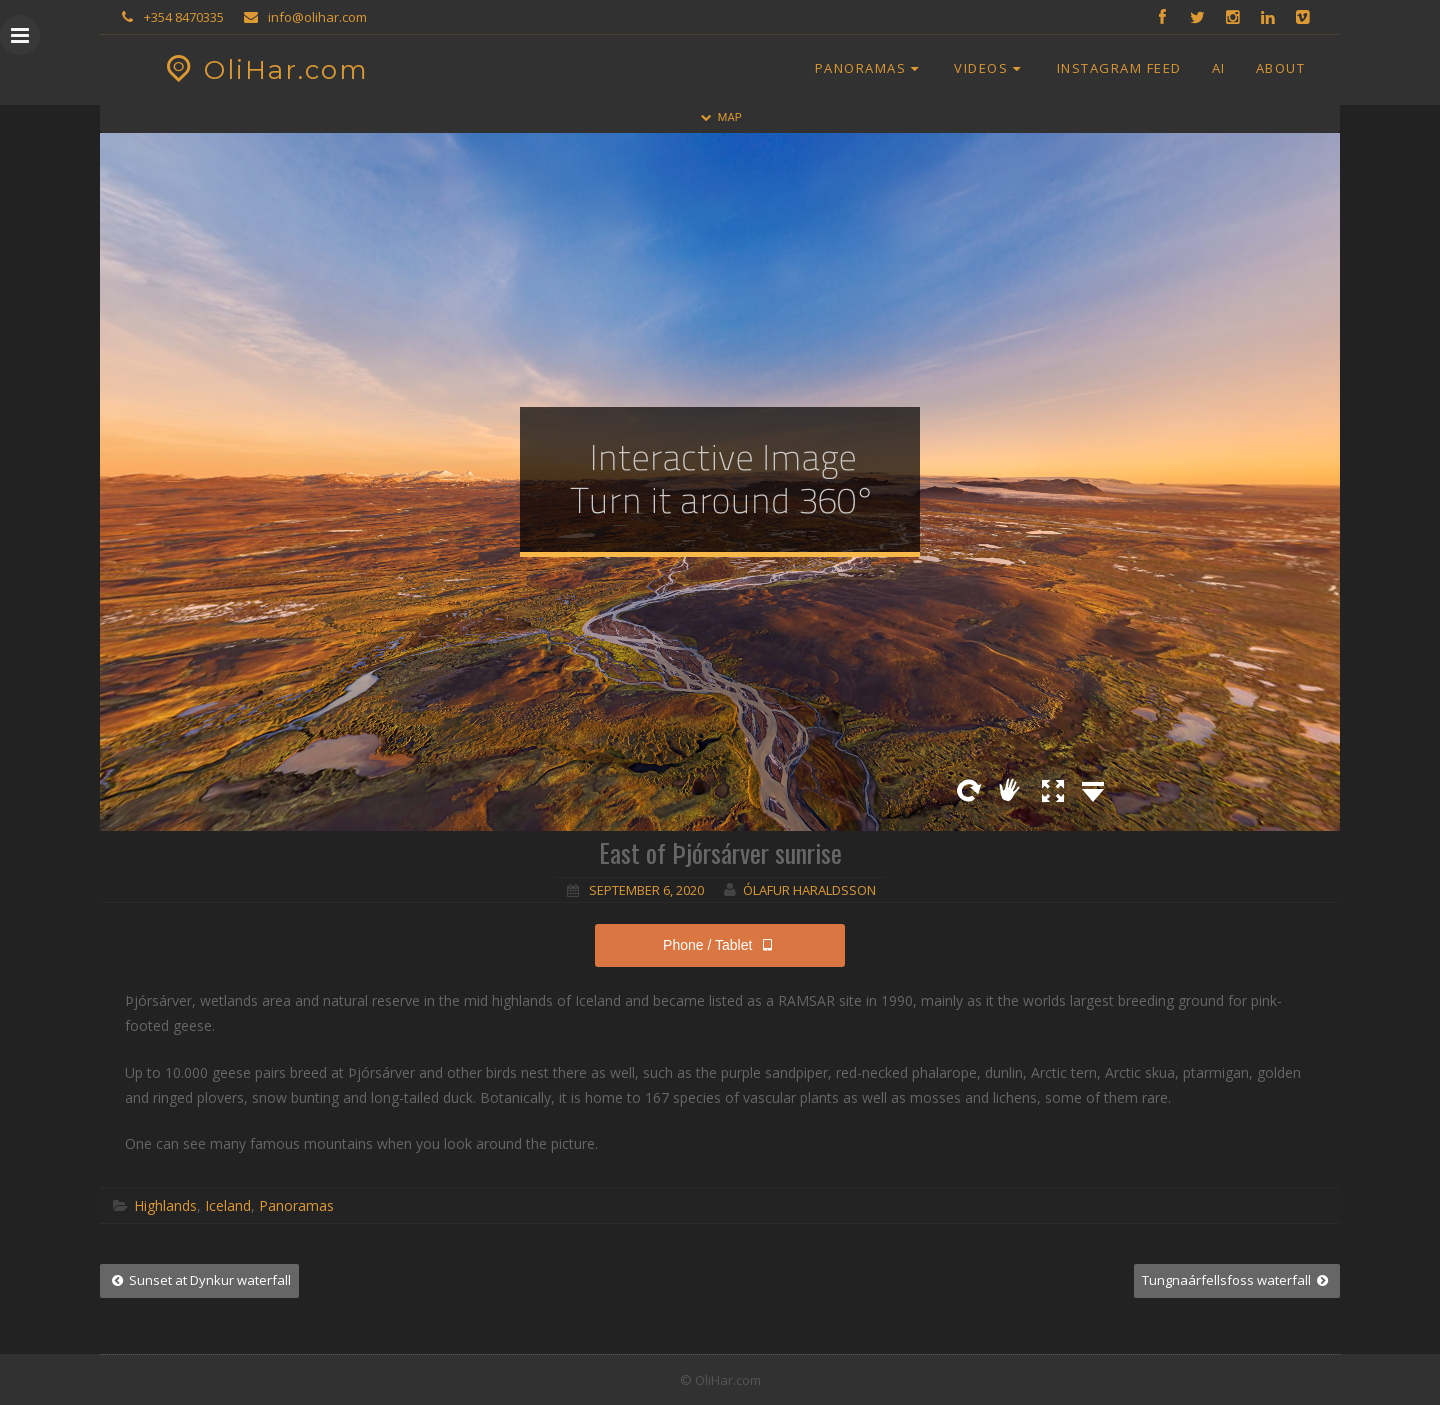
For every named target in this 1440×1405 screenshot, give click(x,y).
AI (1219, 68)
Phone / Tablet (720, 945)
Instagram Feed (1119, 68)
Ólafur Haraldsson (809, 890)
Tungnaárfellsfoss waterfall (1237, 1280)
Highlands (165, 1205)
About (1281, 68)
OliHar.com (264, 70)
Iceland (228, 1205)
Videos (990, 68)
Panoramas (870, 68)
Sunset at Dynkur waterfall (199, 1280)
